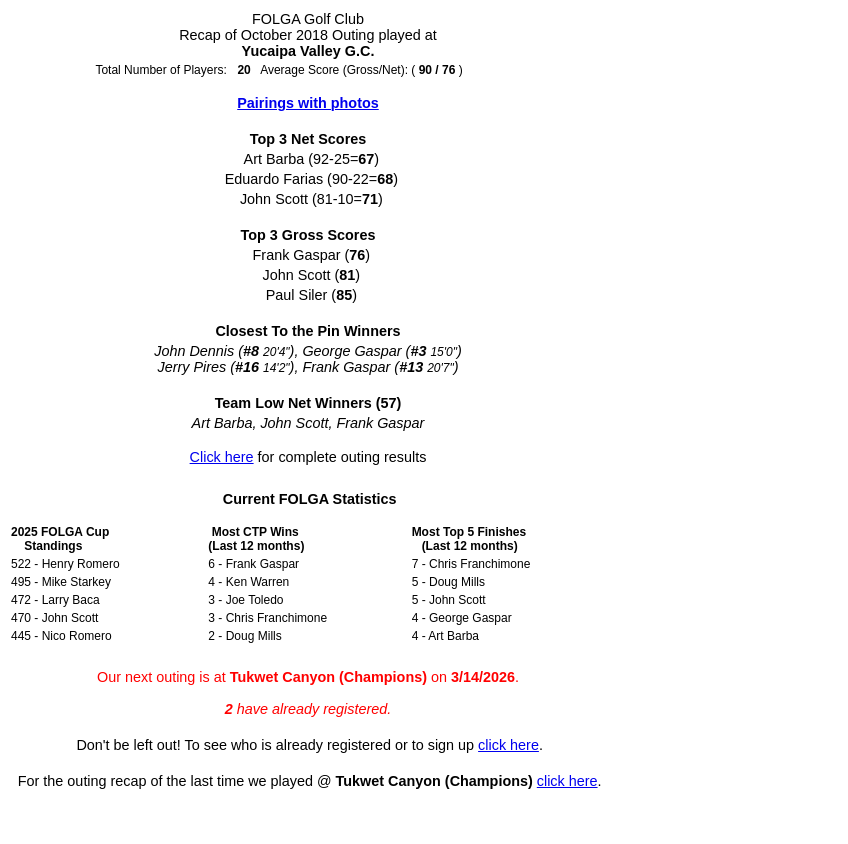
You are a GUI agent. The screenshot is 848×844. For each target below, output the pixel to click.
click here (508, 745)
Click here (222, 457)
